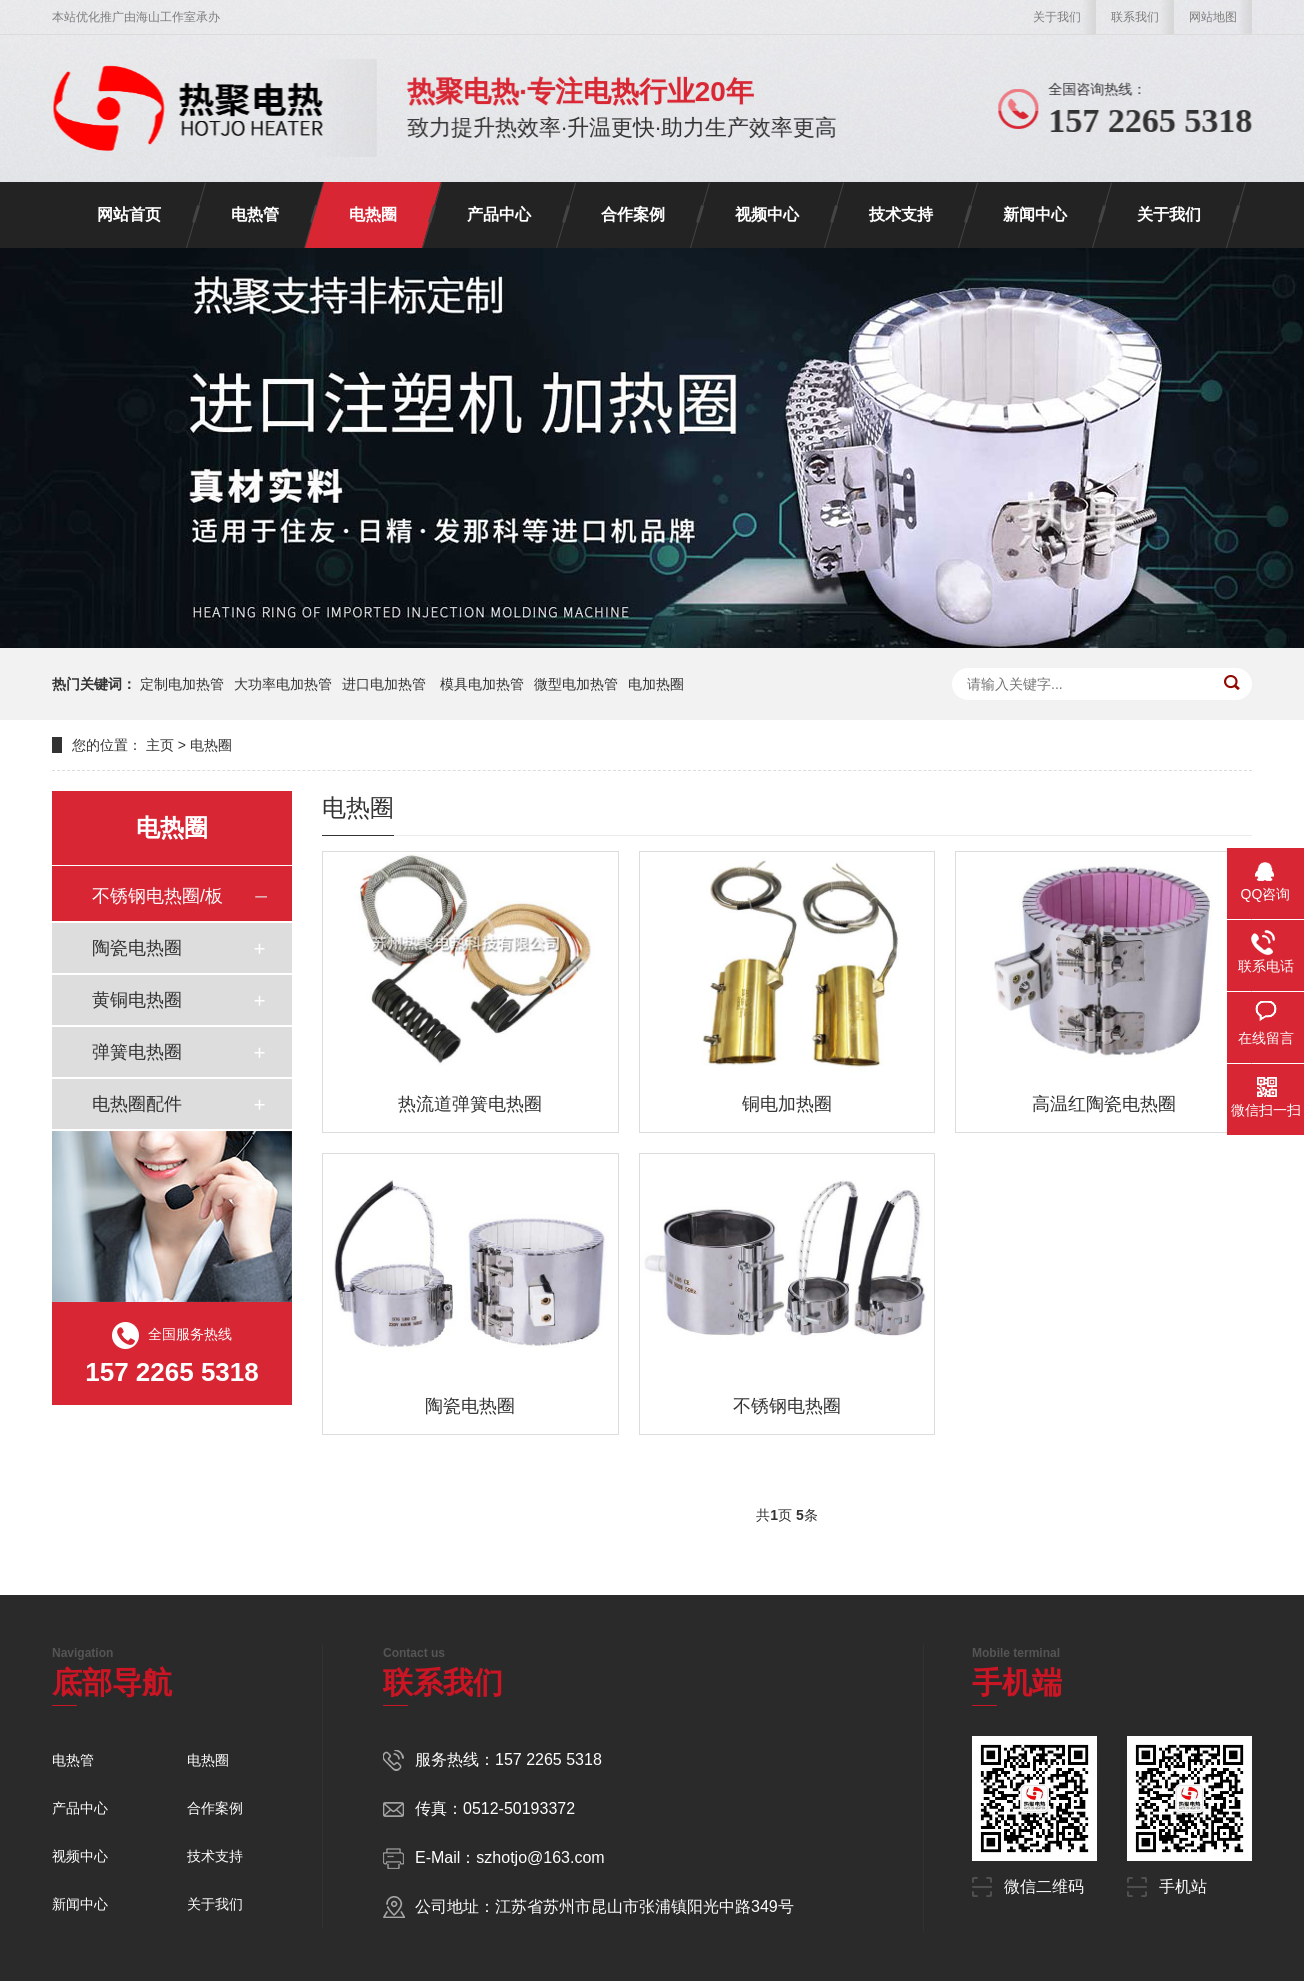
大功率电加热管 (283, 684)
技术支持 (901, 214)
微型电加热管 (576, 684)
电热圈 (373, 214)
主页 (160, 745)
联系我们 (1135, 17)
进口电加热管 (386, 684)
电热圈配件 (137, 1104)
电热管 (255, 214)
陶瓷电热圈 (137, 948)
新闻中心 (1035, 214)
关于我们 (1057, 17)
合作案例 (633, 214)
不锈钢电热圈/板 (157, 896)
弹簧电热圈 (137, 1052)
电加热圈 (656, 684)
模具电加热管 (482, 684)
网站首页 (129, 214)
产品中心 (499, 214)
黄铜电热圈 (137, 1000)
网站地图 (1213, 17)
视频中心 (767, 214)
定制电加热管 (182, 684)
